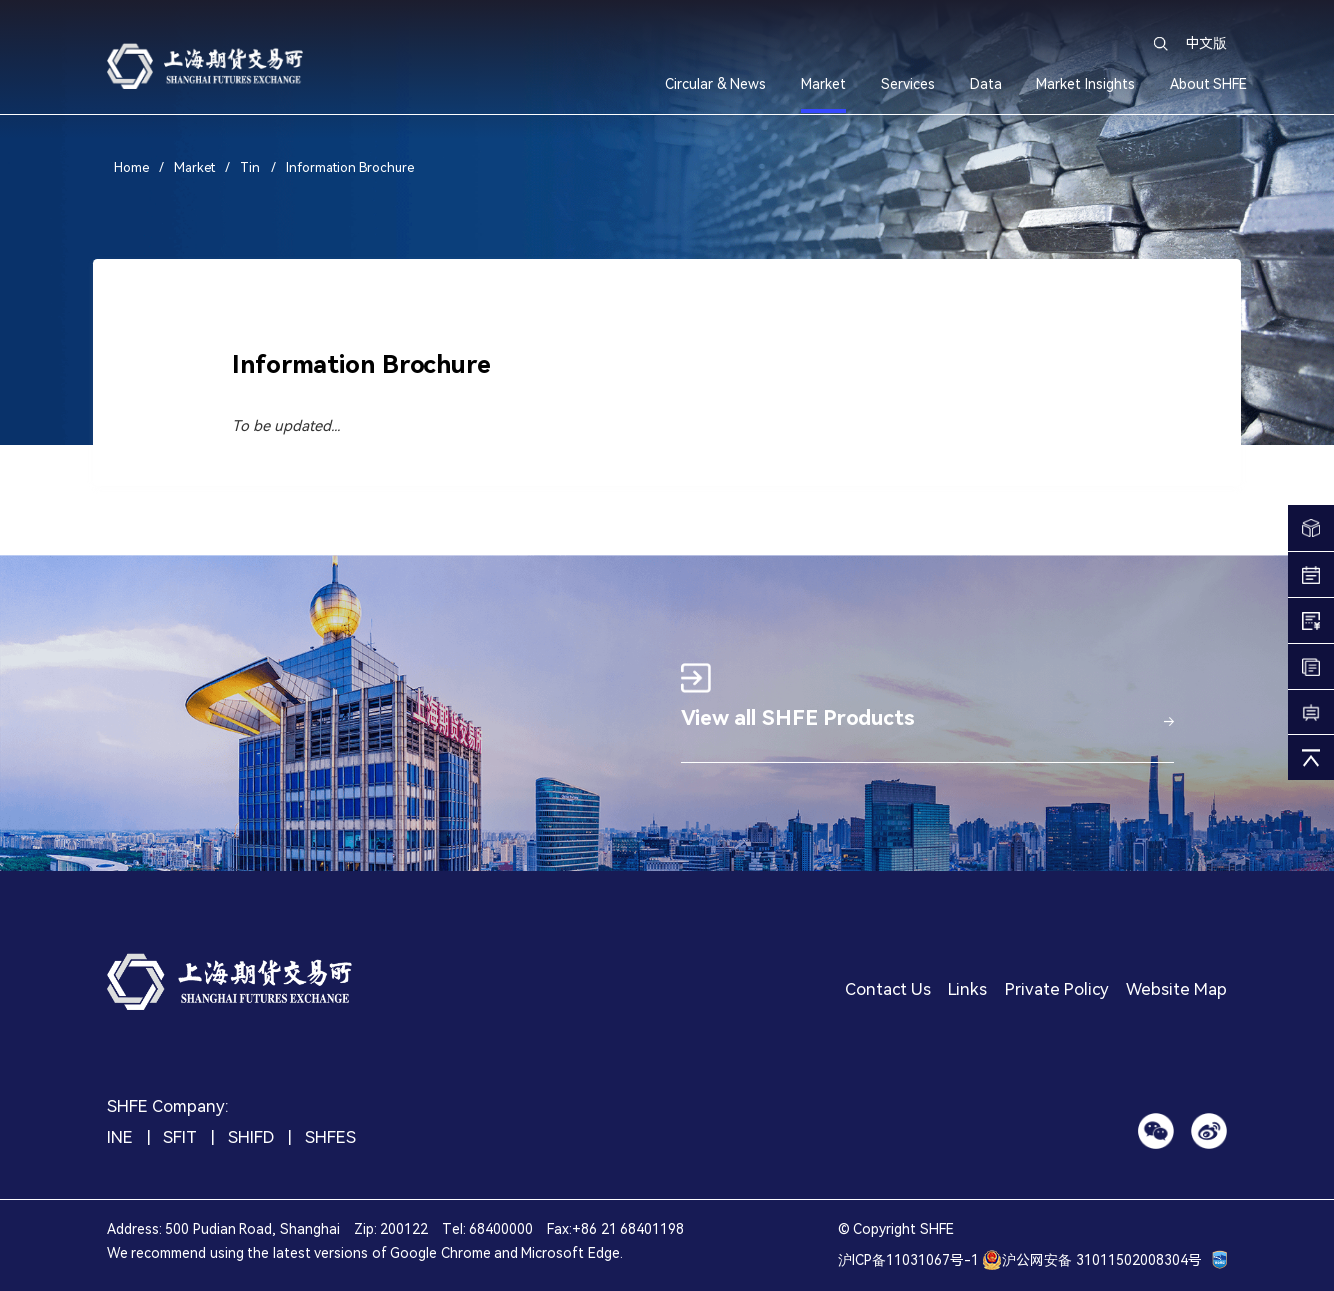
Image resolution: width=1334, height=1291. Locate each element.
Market (823, 84)
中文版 (1206, 43)
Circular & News (715, 84)
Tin (250, 167)
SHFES (330, 1138)
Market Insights (1085, 84)
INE (120, 1138)
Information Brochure (350, 167)
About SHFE (1208, 84)
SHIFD (251, 1138)
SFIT (180, 1138)
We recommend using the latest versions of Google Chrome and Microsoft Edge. (365, 1253)
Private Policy (1057, 990)
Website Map (1176, 990)
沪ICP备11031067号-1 (908, 1260)
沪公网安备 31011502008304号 (1091, 1260)
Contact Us (888, 990)
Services (908, 84)
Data (986, 84)
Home (133, 167)
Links (967, 990)
